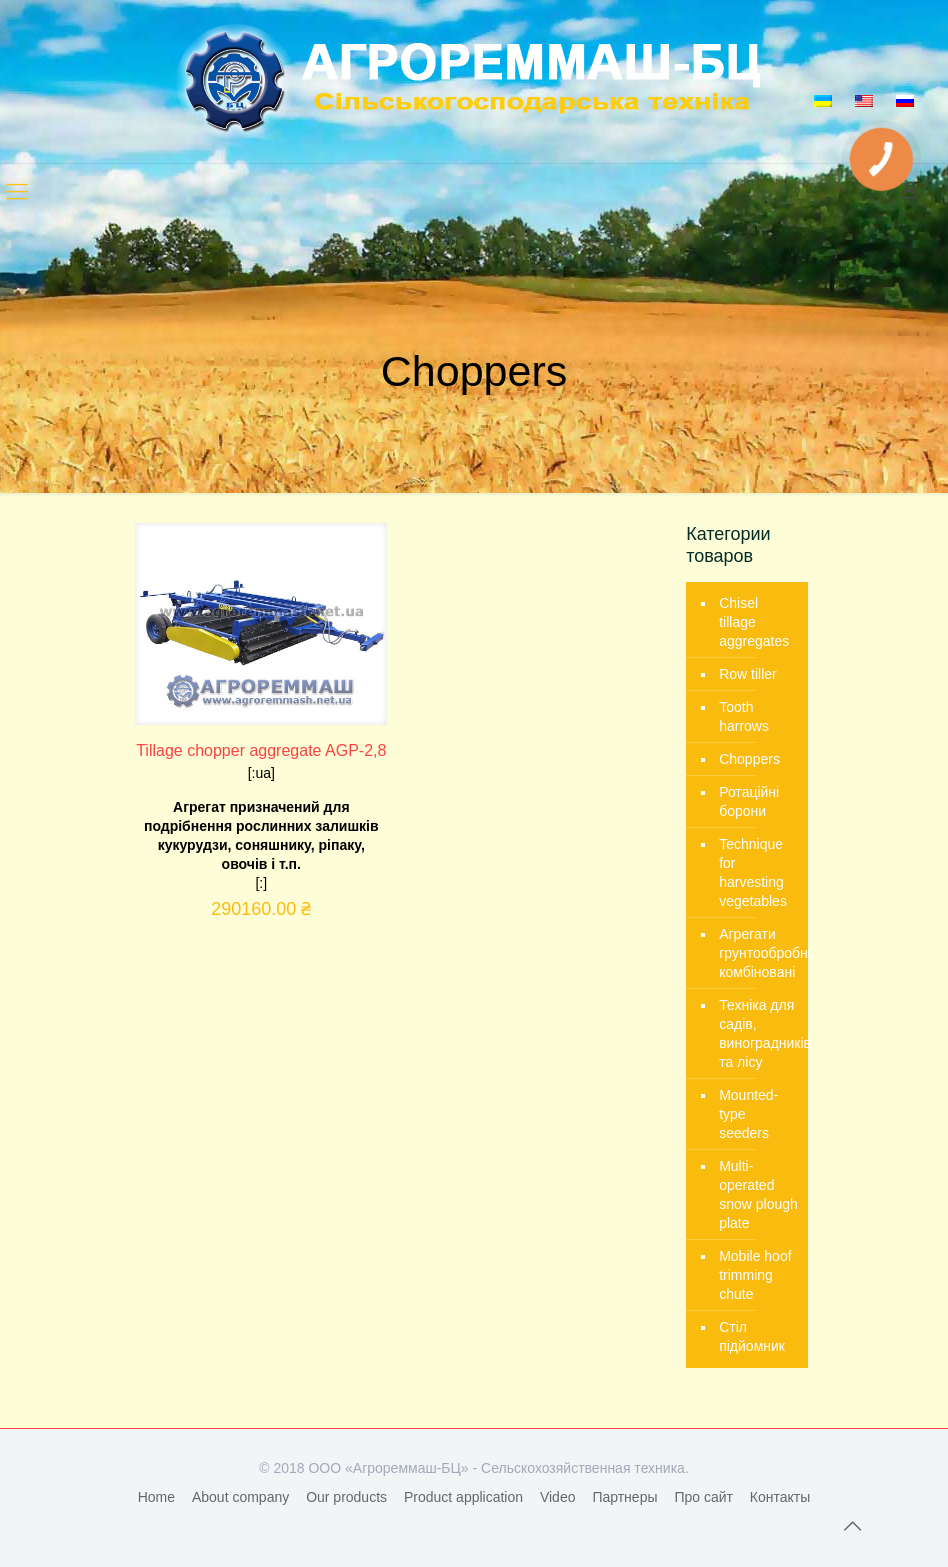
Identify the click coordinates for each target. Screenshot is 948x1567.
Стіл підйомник (752, 1336)
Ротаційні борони (749, 801)
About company (240, 1497)
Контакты (780, 1497)
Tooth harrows (744, 716)
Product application (463, 1497)
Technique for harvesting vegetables (753, 872)
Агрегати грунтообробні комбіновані (758, 953)
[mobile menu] (17, 192)
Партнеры (624, 1497)
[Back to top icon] (852, 1526)
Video (558, 1497)
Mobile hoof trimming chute (755, 1275)
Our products (346, 1497)
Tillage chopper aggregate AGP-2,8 (261, 750)
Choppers (749, 759)
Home (156, 1497)
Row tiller (748, 674)
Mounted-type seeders (748, 1114)
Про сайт (703, 1497)
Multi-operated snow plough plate (758, 1194)
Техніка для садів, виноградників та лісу (758, 1033)
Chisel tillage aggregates (754, 622)
